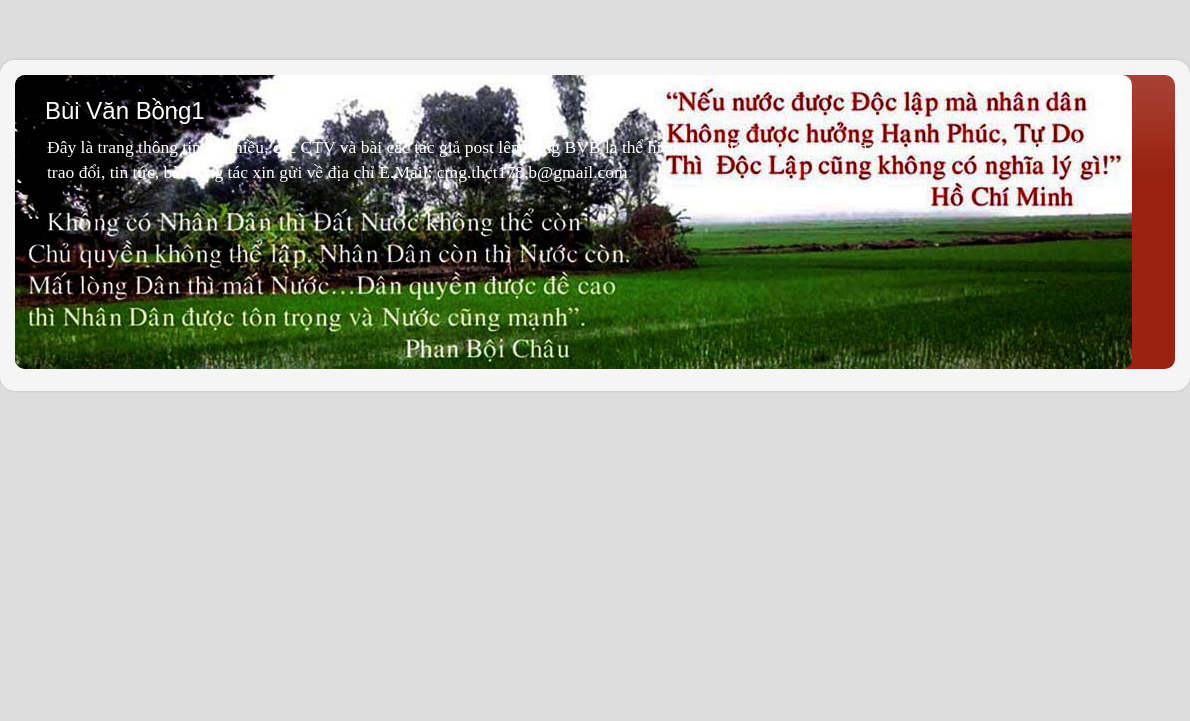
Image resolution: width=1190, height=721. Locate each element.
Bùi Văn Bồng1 (125, 110)
